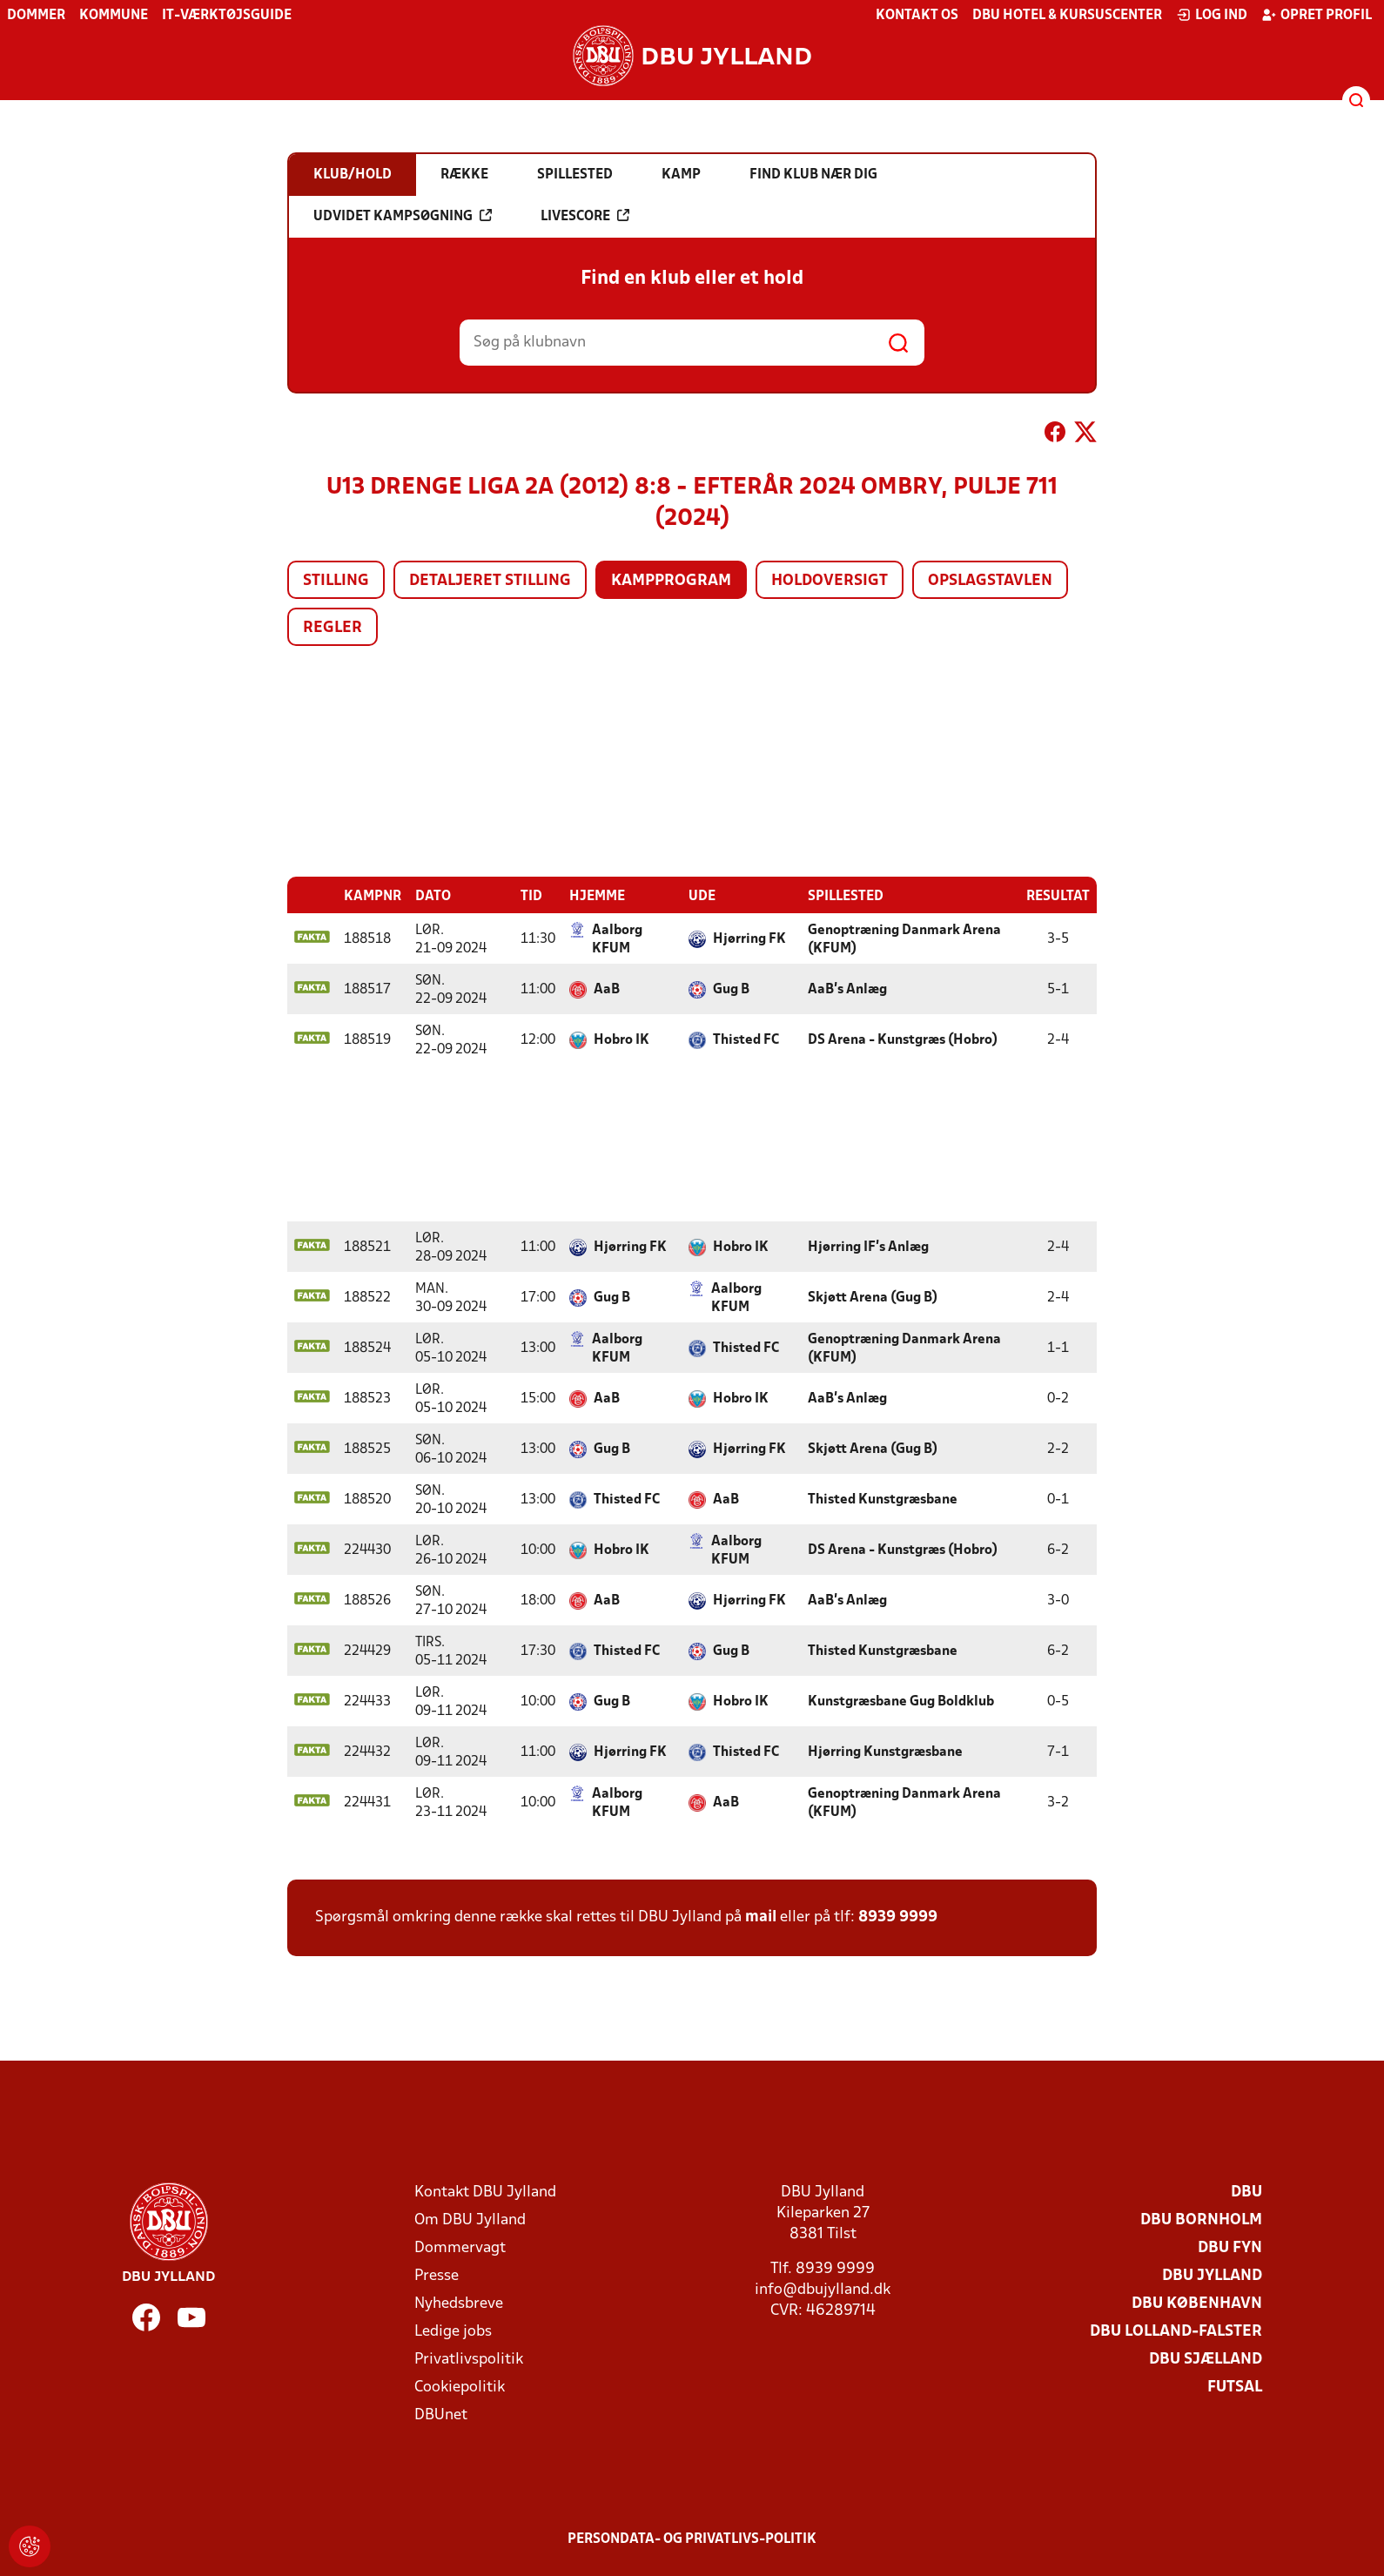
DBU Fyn (1230, 2247)
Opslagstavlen (990, 581)
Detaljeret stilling (490, 581)
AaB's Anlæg (847, 989)
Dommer (36, 16)
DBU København (1197, 2303)
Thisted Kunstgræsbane (882, 1499)
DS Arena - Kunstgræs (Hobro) (903, 1039)
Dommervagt (460, 2247)
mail (760, 1916)
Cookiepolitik (459, 2386)
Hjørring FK (749, 938)
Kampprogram (671, 581)
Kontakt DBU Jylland (485, 2191)
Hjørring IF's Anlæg (868, 1247)
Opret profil (1316, 15)
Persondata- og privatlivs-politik (692, 2538)
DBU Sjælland (1205, 2358)
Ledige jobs (453, 2331)
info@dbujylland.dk (822, 2289)
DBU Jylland (1212, 2275)
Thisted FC (746, 1039)
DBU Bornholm (1201, 2219)
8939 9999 (897, 1916)
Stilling (336, 581)
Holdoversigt (829, 581)
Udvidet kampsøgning (402, 216)
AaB (607, 989)
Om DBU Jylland (470, 2219)
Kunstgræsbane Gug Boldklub (901, 1701)
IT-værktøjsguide (227, 16)
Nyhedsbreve (458, 2303)
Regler (332, 628)
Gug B (731, 989)
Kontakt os (917, 16)
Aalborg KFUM (617, 939)
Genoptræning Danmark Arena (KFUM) (904, 939)
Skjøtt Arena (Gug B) (872, 1297)
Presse (436, 2275)
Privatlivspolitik (468, 2358)
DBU (1246, 2191)
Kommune (113, 16)
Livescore (585, 216)
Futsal (1234, 2386)
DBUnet (440, 2414)
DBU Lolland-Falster (1176, 2331)
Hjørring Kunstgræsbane (885, 1751)
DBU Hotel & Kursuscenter (1067, 16)
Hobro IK (621, 1039)
